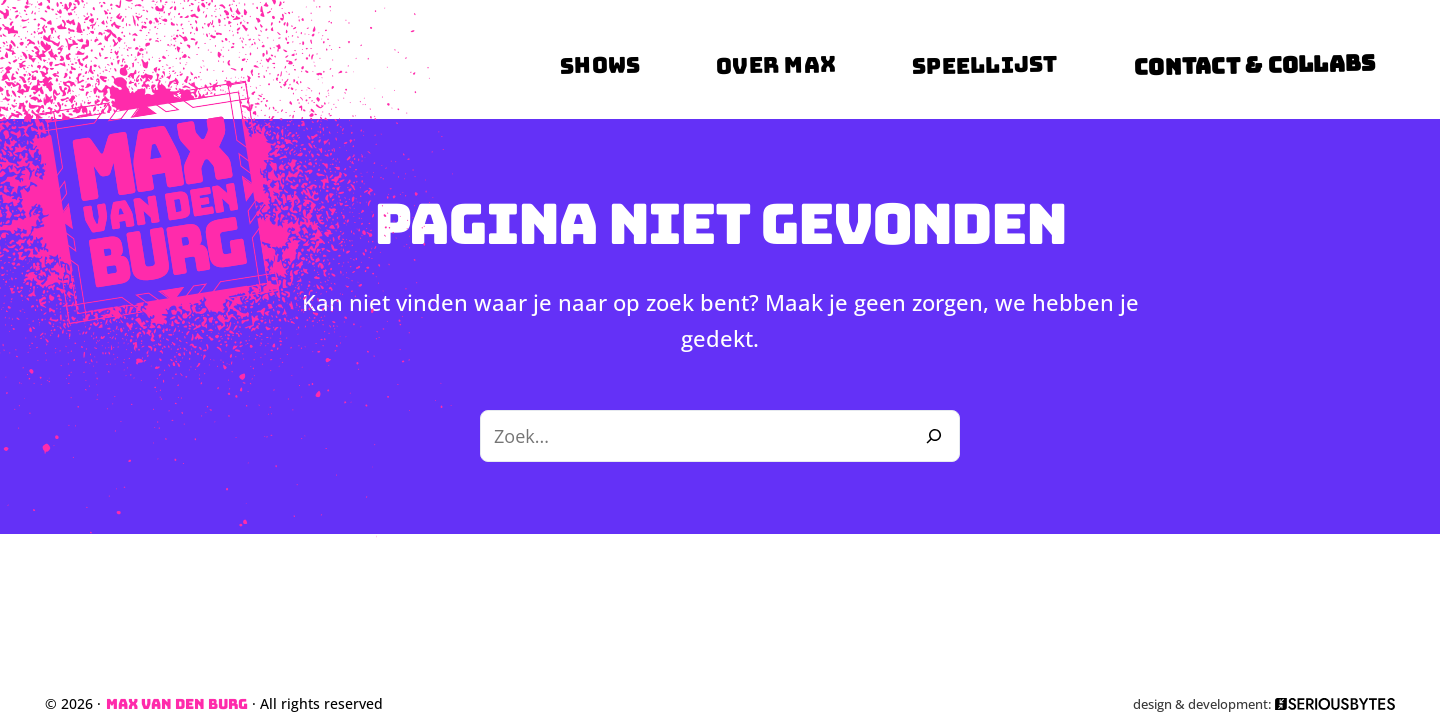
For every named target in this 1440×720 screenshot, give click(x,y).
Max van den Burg (177, 704)
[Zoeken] (934, 436)
